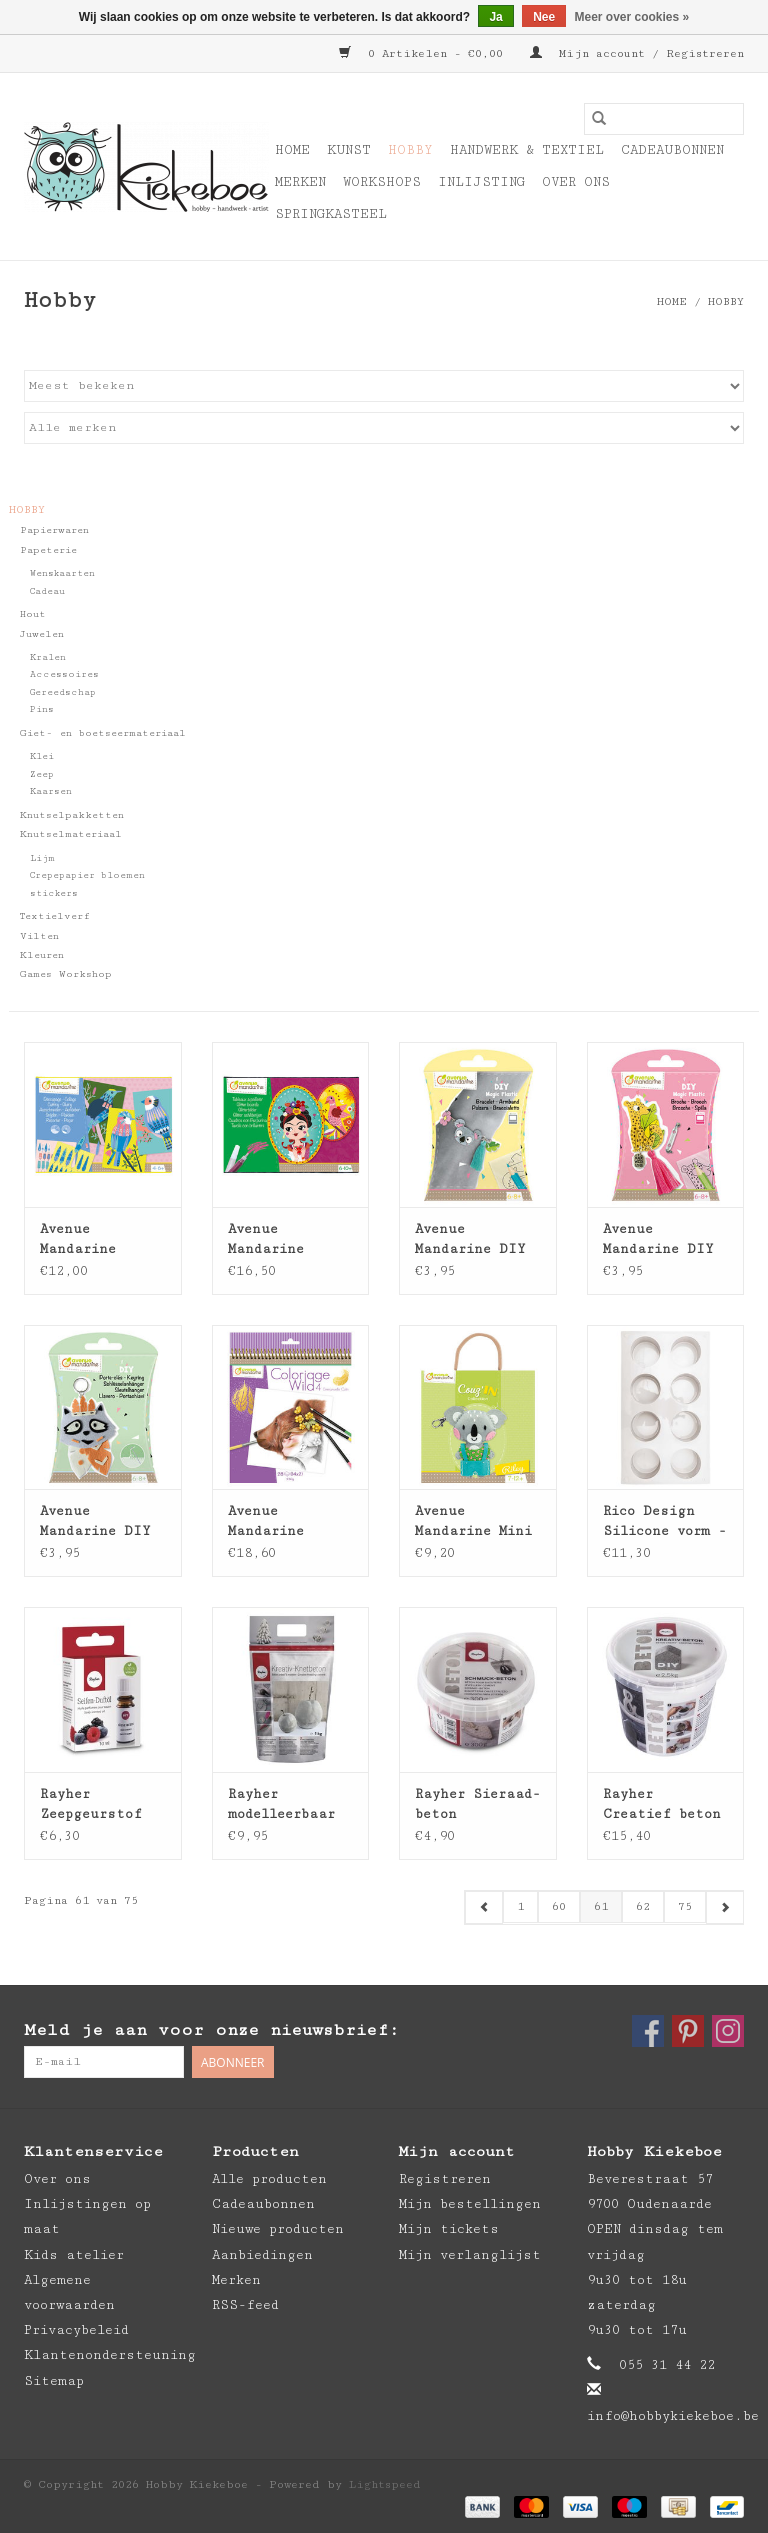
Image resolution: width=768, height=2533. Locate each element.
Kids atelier (74, 2255)
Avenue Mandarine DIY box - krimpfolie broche (658, 1240)
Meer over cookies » (632, 17)
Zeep (42, 774)
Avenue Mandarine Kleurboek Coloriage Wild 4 (285, 1522)
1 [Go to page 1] (520, 1906)
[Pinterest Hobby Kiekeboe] (688, 2031)
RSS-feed (245, 2305)
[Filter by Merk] (384, 428)
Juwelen (42, 634)
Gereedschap (63, 692)
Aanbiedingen (262, 2255)
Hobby (410, 150)
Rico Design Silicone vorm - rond (664, 1522)
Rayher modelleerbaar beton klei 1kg (285, 1805)
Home (292, 150)
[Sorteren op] (384, 386)
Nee (544, 17)
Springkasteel (331, 214)
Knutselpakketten (72, 815)
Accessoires (64, 674)
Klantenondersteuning (110, 2355)
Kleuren (42, 955)
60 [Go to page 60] (559, 1906)
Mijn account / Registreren (637, 53)
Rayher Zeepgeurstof (91, 1804)
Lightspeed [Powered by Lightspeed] (385, 2484)
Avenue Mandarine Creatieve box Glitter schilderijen (281, 1240)
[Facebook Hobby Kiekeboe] (648, 2031)
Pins (42, 709)
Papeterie (48, 550)
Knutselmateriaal (71, 834)
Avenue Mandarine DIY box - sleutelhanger (95, 1522)
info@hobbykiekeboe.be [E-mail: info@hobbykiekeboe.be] (673, 2416)
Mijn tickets (449, 2229)
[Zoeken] (664, 119)
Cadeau (47, 591)
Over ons (576, 182)
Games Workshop (66, 974)
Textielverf (55, 916)
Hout (33, 614)
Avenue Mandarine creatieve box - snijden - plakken (101, 1240)
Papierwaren (54, 530)
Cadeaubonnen (672, 150)
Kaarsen (51, 791)
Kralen (48, 657)
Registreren (445, 2179)
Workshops (382, 182)
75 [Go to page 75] (685, 1906)
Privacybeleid (76, 2330)
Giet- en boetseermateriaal (103, 733)
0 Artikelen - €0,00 (424, 53)
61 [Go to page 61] (601, 1906)
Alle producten (269, 2179)
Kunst (349, 150)
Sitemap (54, 2381)
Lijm (42, 858)
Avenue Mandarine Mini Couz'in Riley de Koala (473, 1522)
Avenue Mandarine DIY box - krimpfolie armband (470, 1240)
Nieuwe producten (278, 2229)
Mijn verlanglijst (470, 2255)
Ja (495, 17)
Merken (300, 182)
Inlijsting (481, 182)
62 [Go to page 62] (643, 1906)
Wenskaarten (62, 573)
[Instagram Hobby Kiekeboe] (728, 2031)
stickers (54, 893)
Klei (42, 756)
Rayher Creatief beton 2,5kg (662, 1805)
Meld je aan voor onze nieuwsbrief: (211, 2030)
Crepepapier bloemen (87, 875)
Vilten (39, 936)
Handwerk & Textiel (527, 150)
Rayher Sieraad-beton (477, 1804)
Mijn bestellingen (470, 2204)
